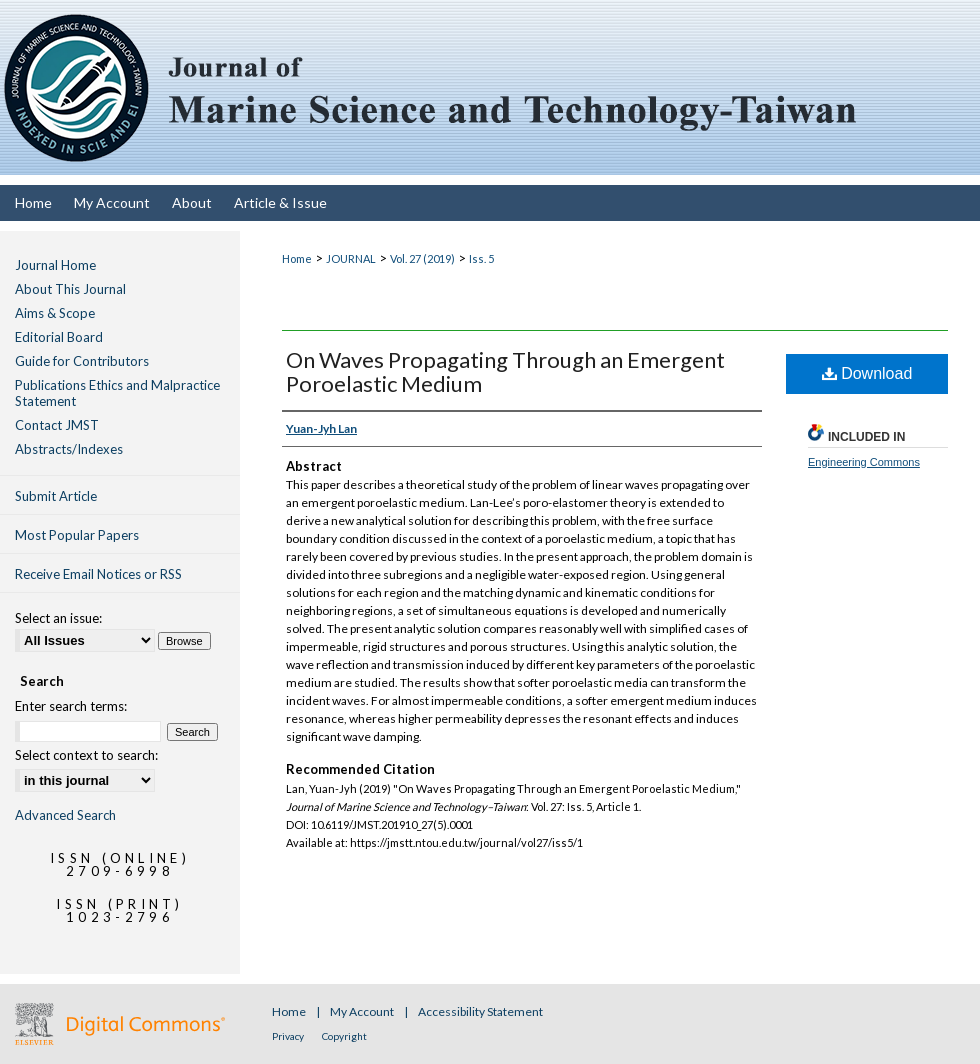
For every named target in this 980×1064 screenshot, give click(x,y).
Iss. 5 (481, 258)
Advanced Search (65, 815)
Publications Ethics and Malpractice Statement (117, 393)
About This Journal (70, 289)
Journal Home (55, 265)
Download (867, 373)
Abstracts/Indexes (69, 449)
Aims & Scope (55, 313)
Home (297, 258)
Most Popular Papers (77, 535)
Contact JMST (57, 425)
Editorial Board (59, 337)
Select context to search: (86, 755)
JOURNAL (351, 258)
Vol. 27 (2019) (422, 258)
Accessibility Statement (480, 1011)
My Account (363, 1011)
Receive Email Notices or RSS (98, 574)
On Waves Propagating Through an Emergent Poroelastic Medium (505, 371)
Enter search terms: (71, 706)
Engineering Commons (864, 462)
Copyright (344, 1036)
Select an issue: (58, 618)
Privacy (289, 1036)
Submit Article (56, 496)
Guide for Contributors (82, 361)
